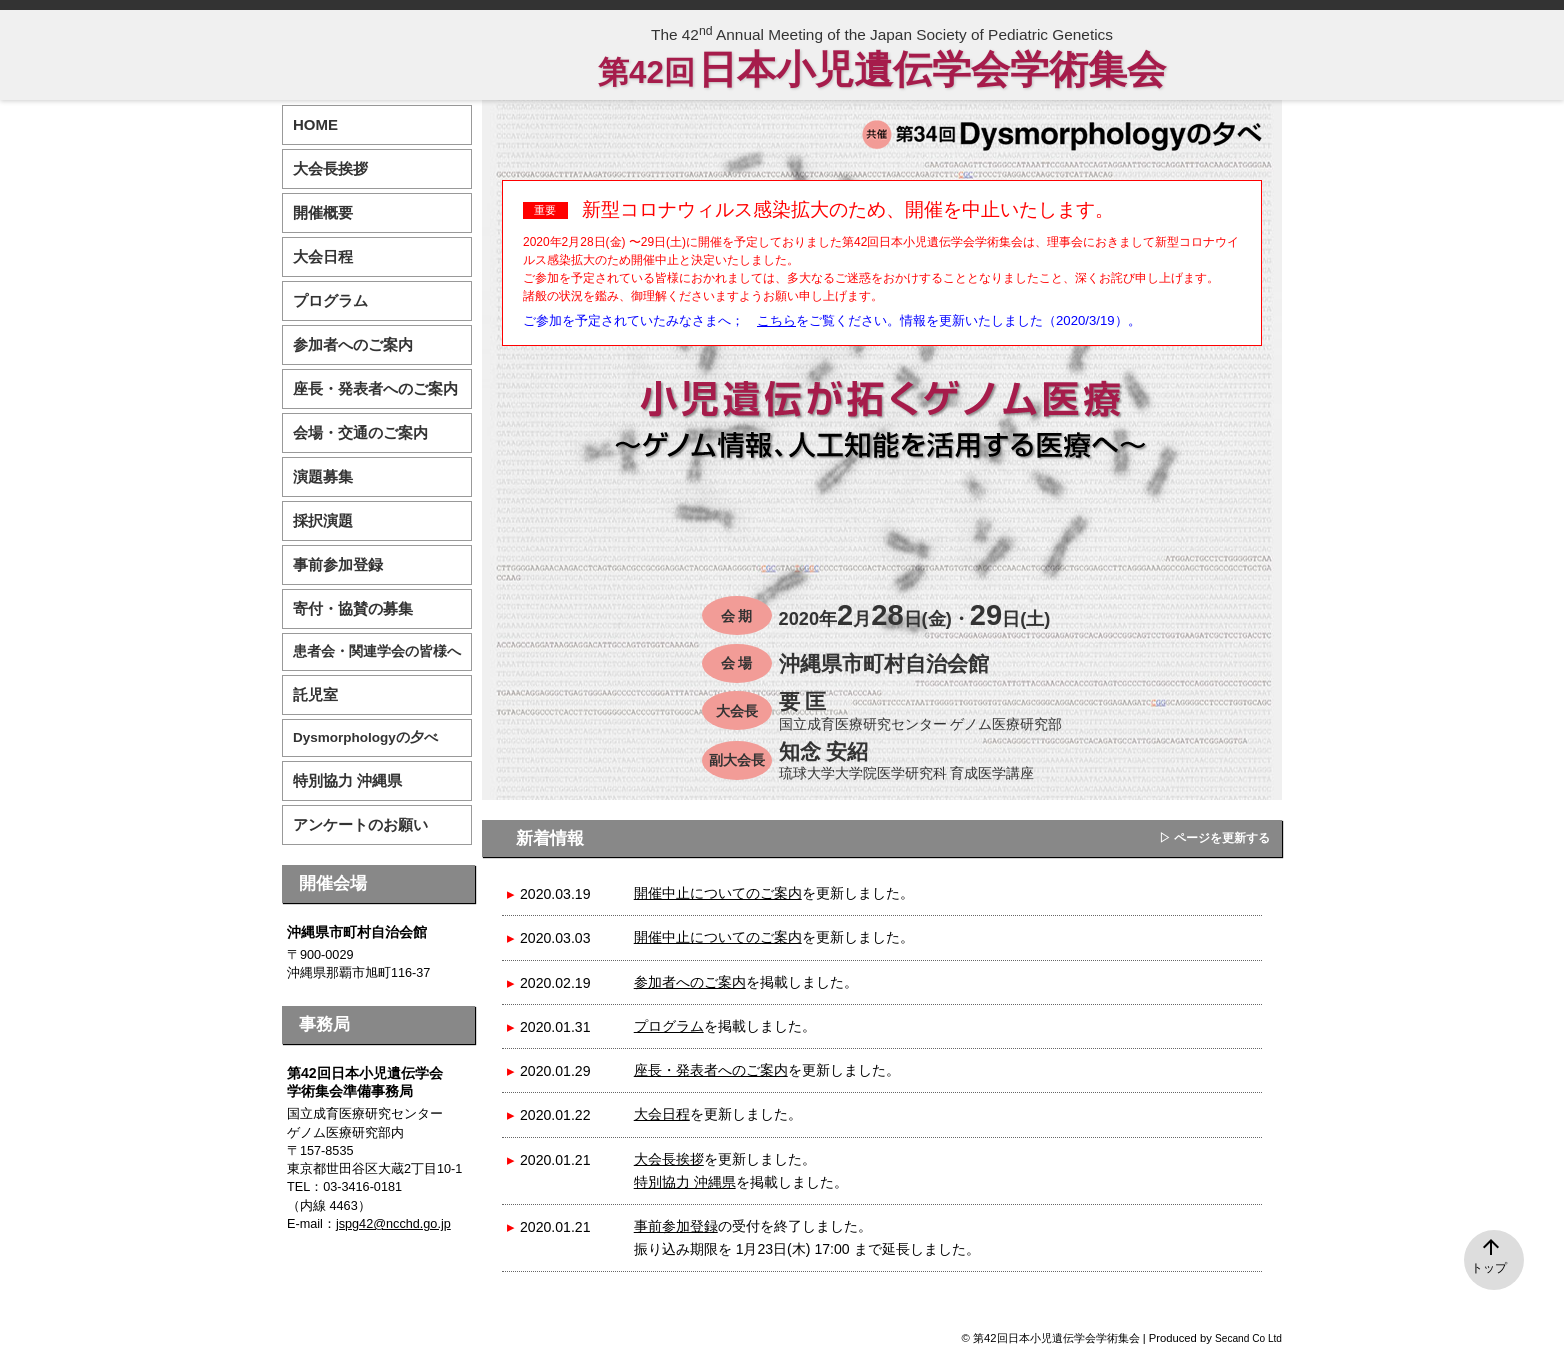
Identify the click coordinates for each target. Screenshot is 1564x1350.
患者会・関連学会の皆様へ (377, 651)
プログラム (669, 1026)
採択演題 (323, 520)
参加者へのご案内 (690, 982)
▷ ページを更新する (1214, 838)
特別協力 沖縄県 (685, 1182)
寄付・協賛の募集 (353, 608)
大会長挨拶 (669, 1159)
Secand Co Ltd (1248, 1338)
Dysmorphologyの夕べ (365, 737)
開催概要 (323, 212)
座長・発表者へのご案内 (711, 1070)
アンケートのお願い (360, 824)
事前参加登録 (676, 1226)
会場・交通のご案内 (360, 432)
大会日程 (662, 1114)
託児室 (315, 694)
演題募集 (323, 476)
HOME (315, 124)
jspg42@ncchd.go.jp (393, 1224)
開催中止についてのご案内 (718, 893)
